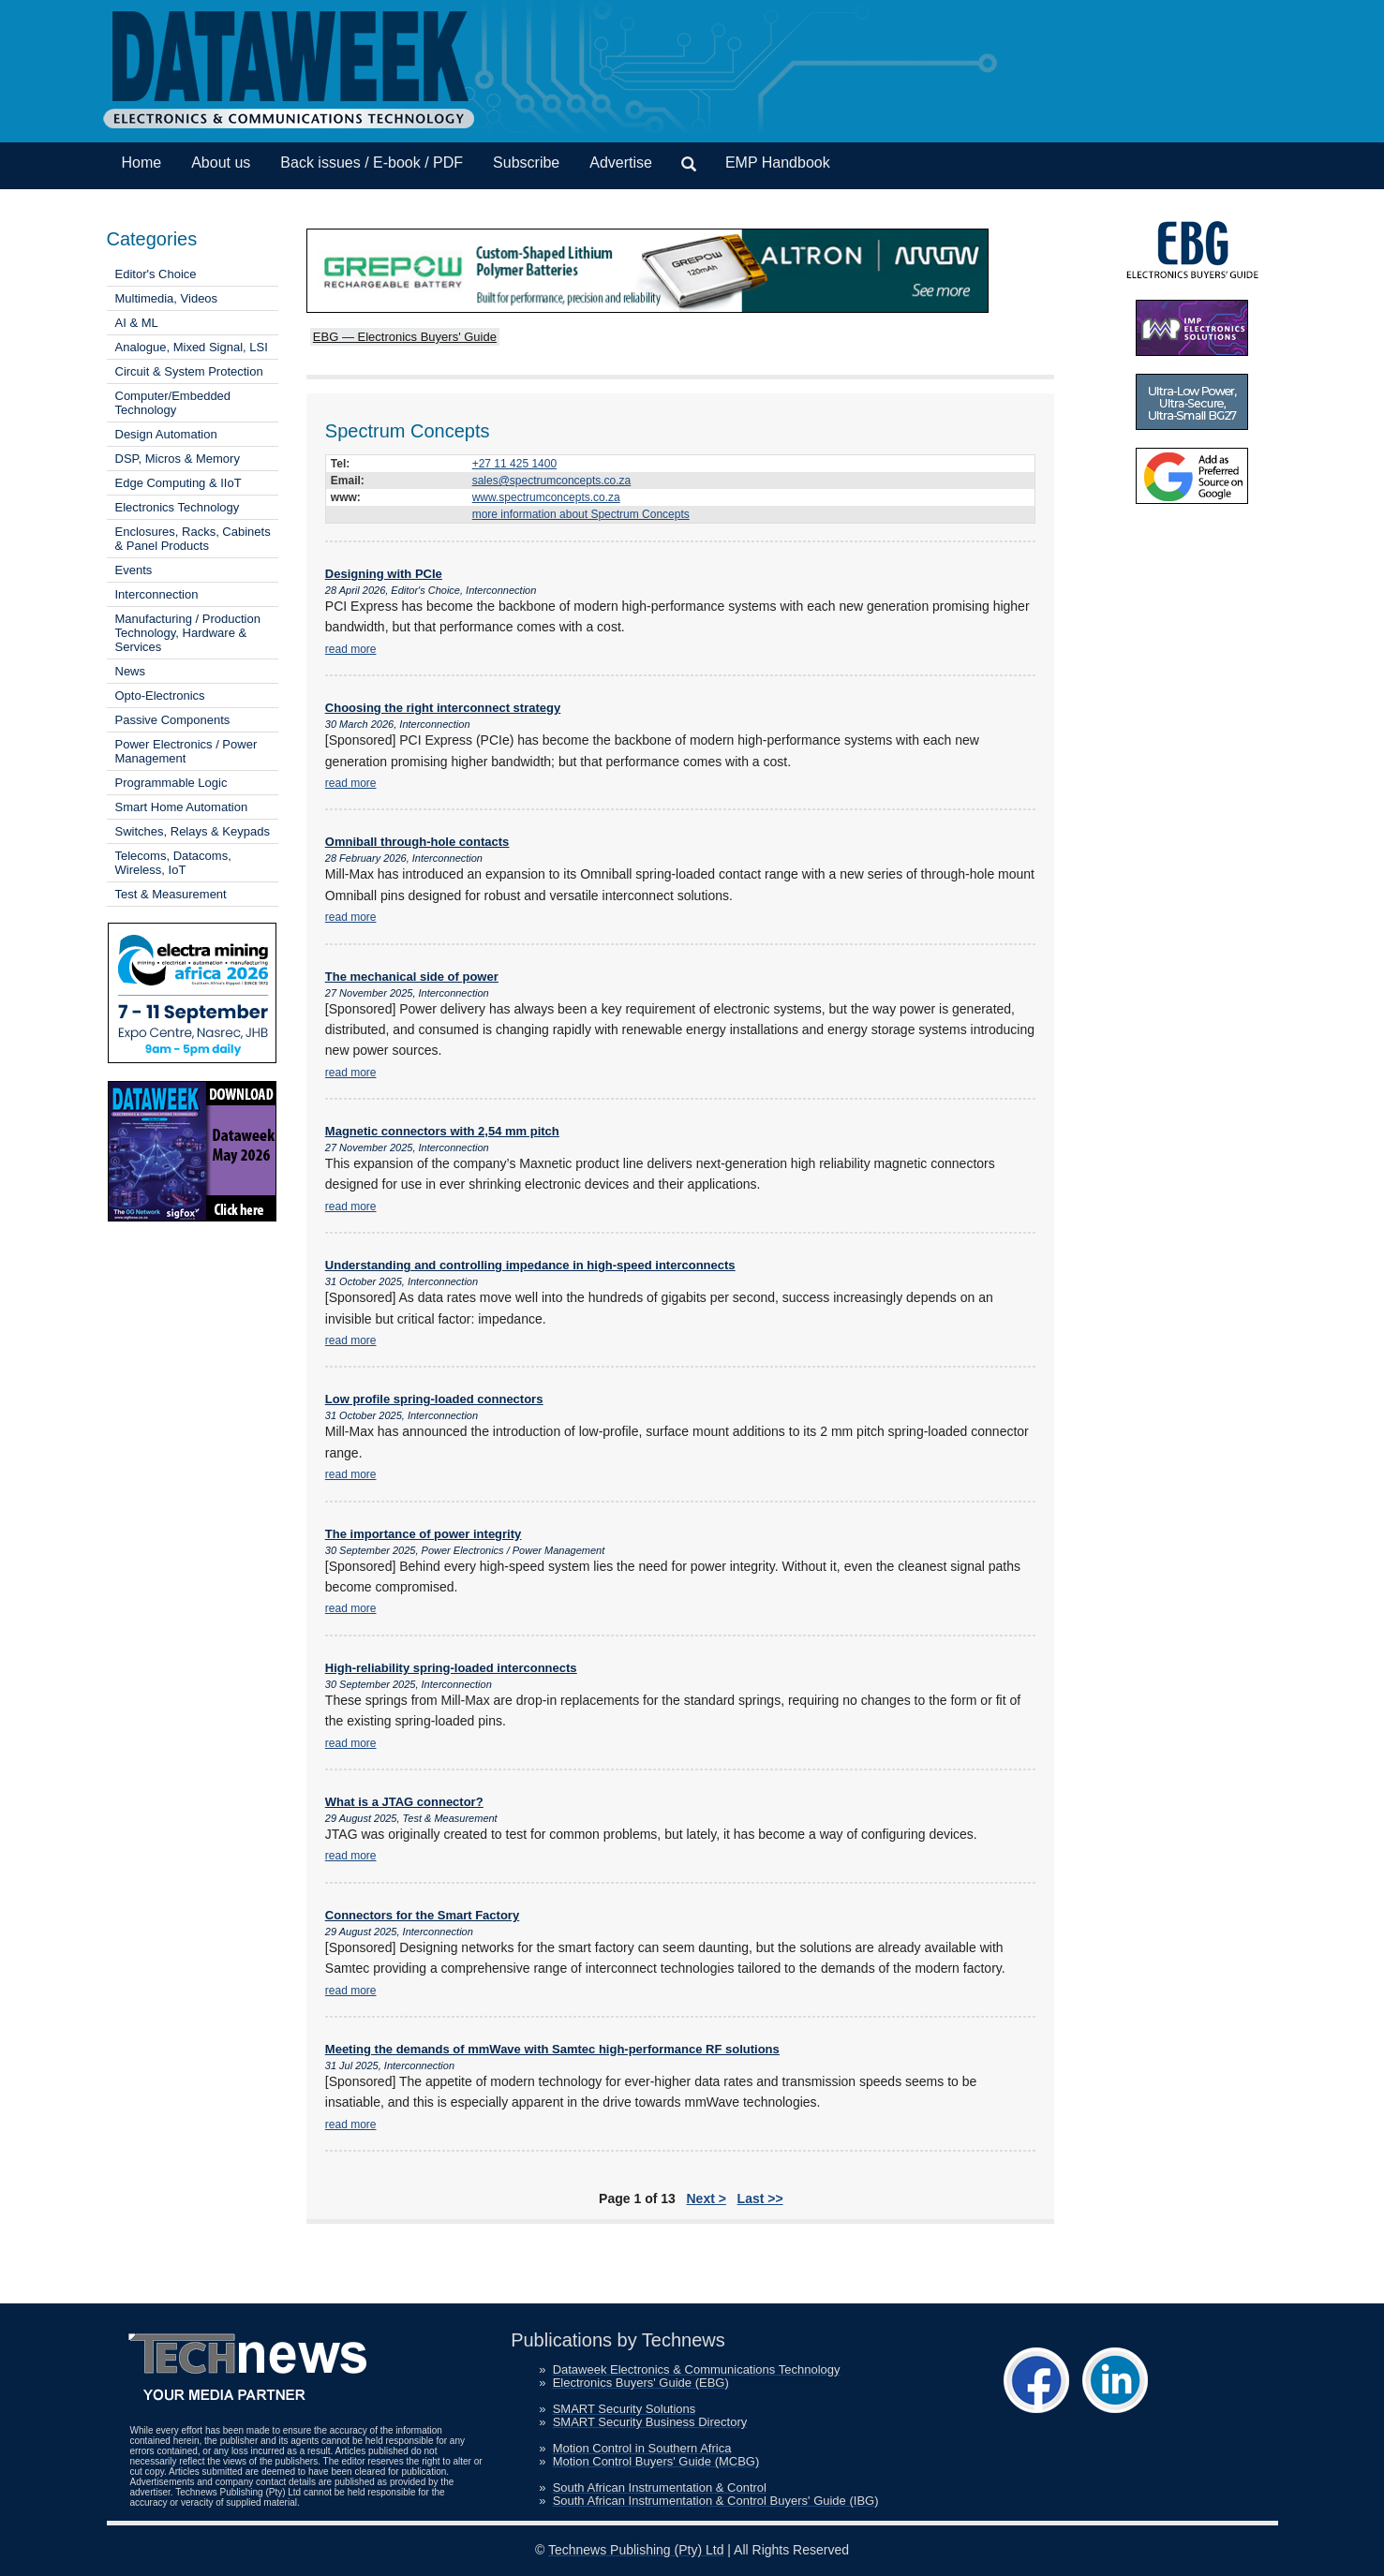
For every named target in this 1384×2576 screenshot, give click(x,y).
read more (351, 649)
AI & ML (136, 323)
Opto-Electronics (160, 695)
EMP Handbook (777, 162)
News (130, 671)
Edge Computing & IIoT (178, 483)
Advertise (620, 162)
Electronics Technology (177, 507)
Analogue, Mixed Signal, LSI (191, 347)
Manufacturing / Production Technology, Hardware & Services (187, 633)
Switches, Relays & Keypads (192, 831)
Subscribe (526, 162)
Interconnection (157, 594)
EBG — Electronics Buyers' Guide (405, 337)
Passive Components (173, 720)
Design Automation (166, 434)
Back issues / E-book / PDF (371, 162)
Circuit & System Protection (189, 371)
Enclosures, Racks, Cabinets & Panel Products (193, 539)
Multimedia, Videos (166, 298)
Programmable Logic (171, 783)
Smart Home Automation (181, 807)
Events (134, 570)
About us (220, 162)
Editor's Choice (156, 274)
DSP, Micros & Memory (177, 459)
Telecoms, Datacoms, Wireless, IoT (173, 863)
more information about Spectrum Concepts (581, 514)
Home (142, 162)
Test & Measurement (171, 894)
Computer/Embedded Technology (173, 403)
